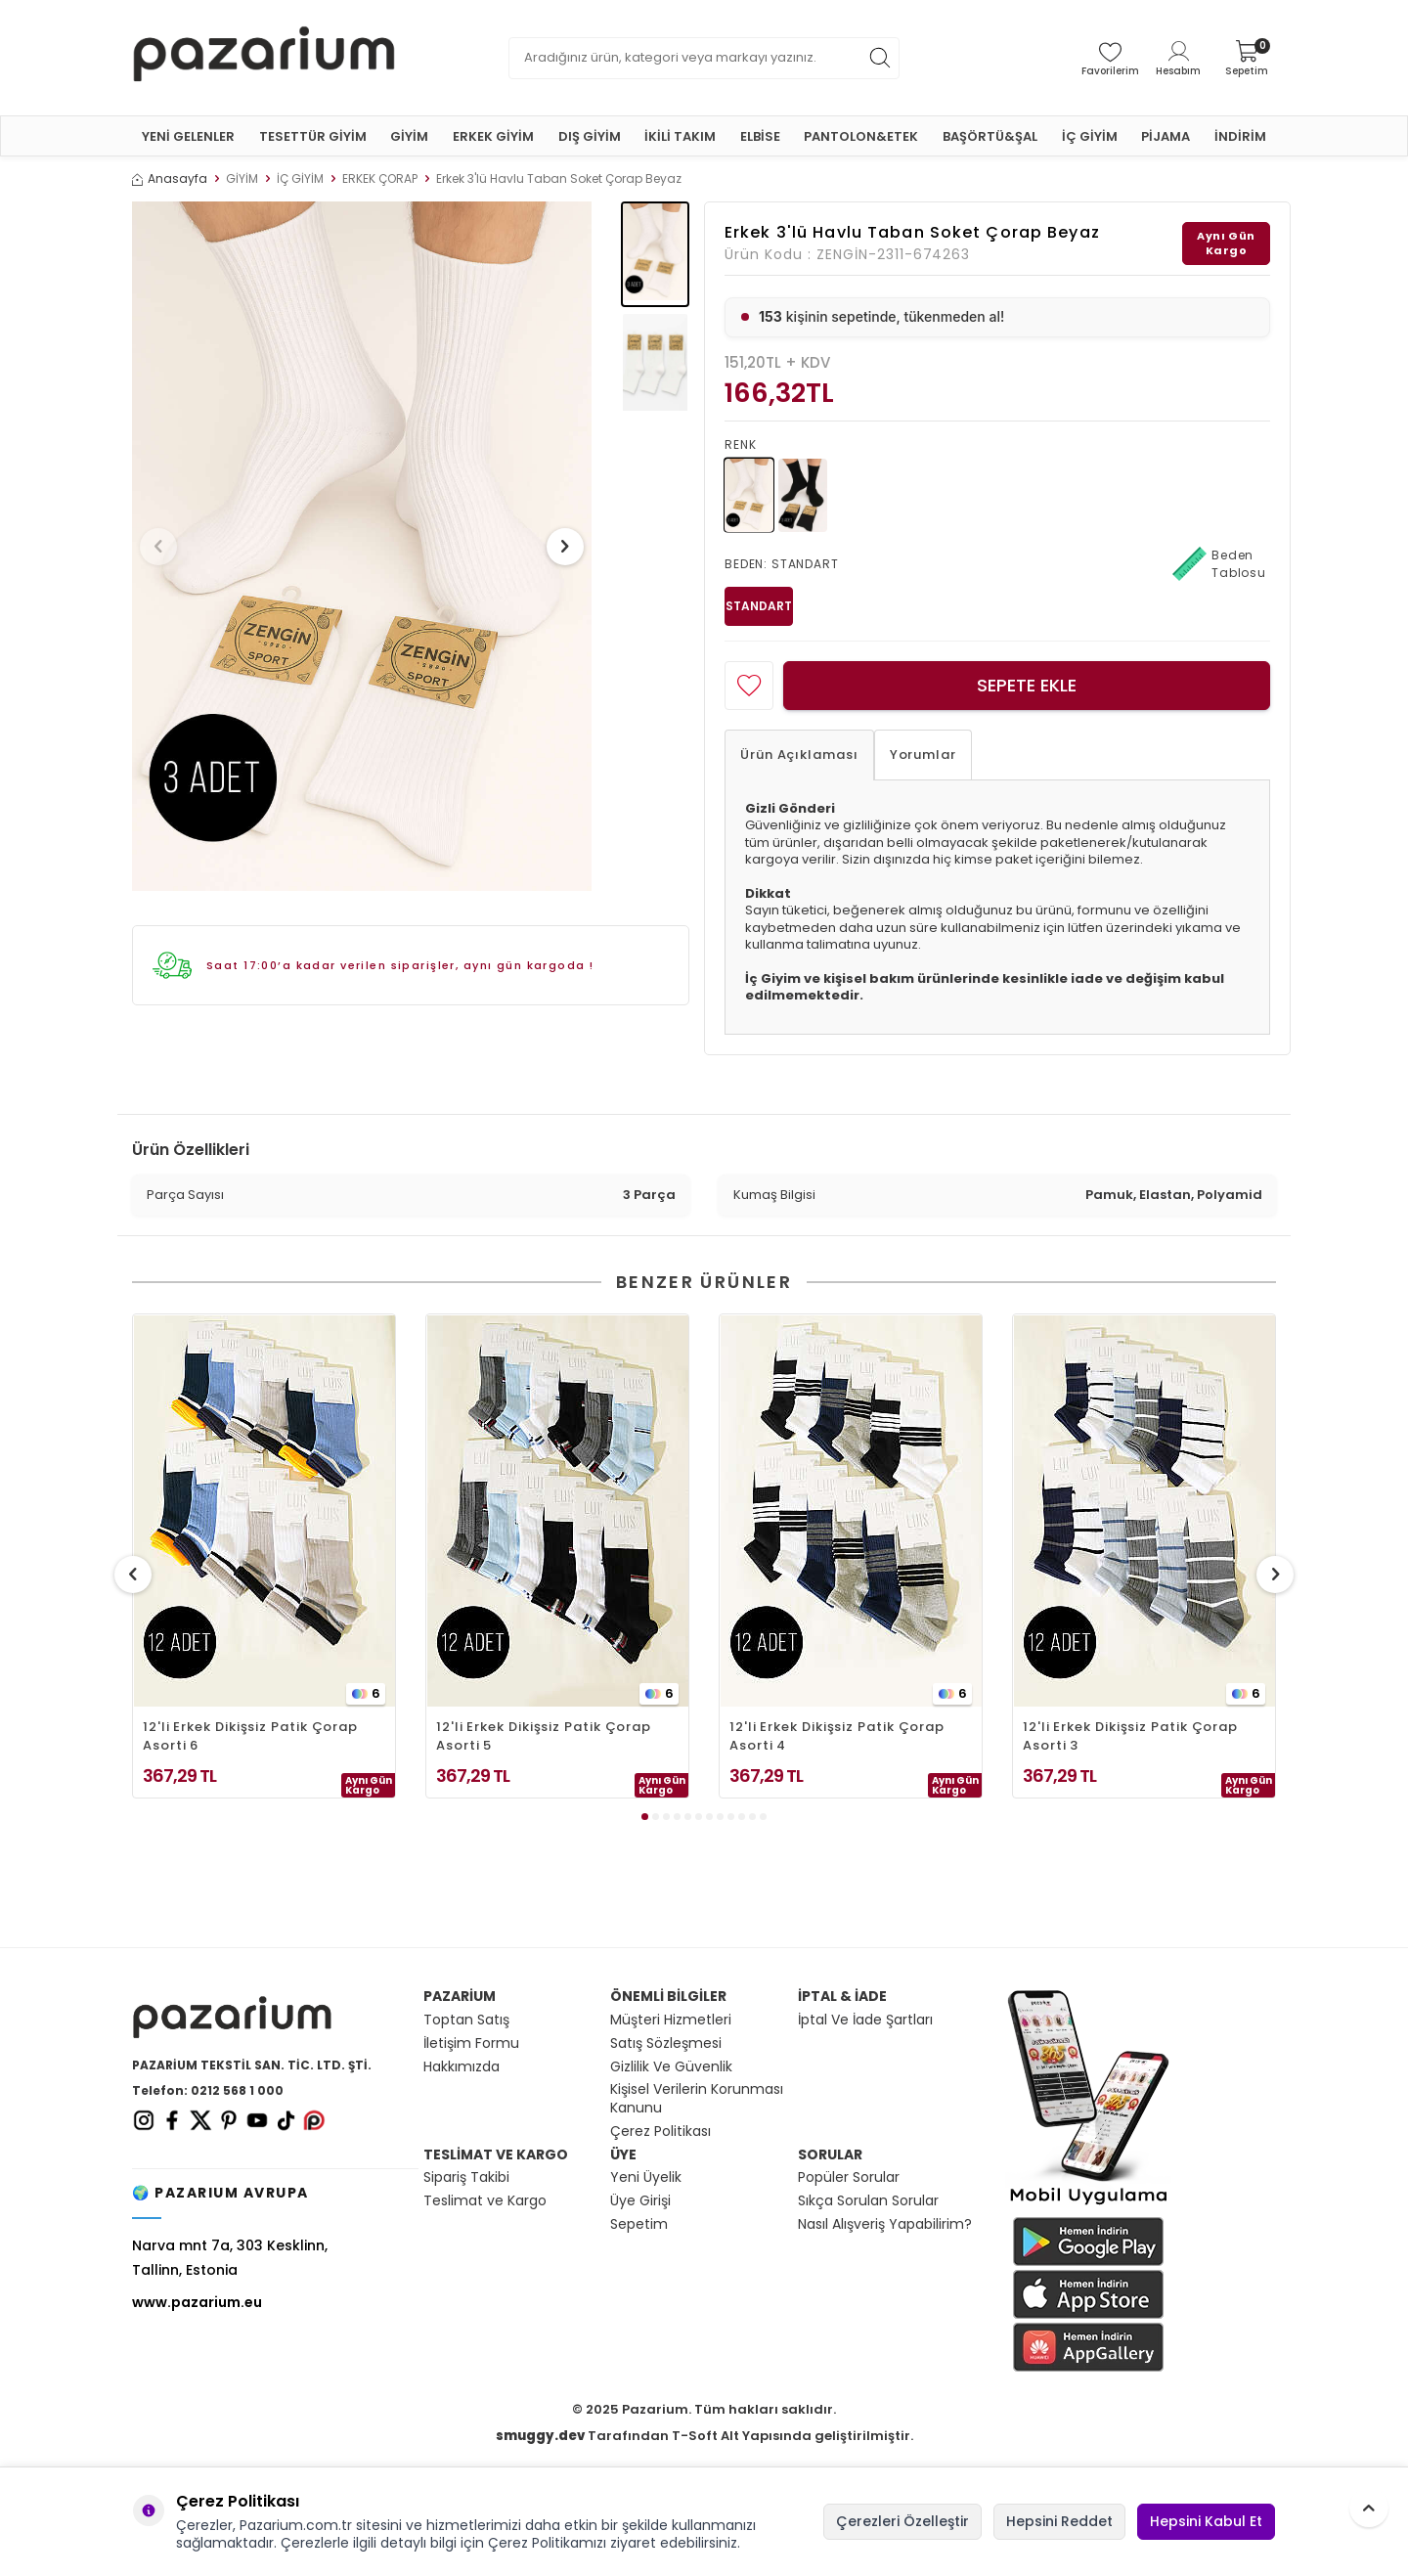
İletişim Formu (471, 2043)
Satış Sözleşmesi (666, 2043)
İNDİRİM (1240, 136)
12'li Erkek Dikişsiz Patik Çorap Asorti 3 (1130, 1735)
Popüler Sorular (849, 2177)
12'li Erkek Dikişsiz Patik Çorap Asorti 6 (250, 1735)
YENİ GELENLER (188, 136)
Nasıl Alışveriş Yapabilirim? (885, 2224)
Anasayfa (169, 179)
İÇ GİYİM (1090, 136)
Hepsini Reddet (1059, 2521)
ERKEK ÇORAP (380, 179)
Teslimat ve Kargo (485, 2201)
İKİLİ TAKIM (680, 136)
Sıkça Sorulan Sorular (868, 2201)
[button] (165, 546)
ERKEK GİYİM (493, 136)
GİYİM (409, 136)
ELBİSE (760, 136)
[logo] (264, 58)
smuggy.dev (540, 2435)
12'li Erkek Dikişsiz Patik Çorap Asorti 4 (837, 1735)
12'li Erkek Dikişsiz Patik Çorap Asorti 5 (543, 1735)
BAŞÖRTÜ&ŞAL (990, 136)
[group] (362, 546)
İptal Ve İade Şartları (865, 2020)
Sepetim (639, 2224)
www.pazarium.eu (197, 2302)
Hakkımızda (461, 2067)
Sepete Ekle (1027, 685)
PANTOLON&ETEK (861, 136)
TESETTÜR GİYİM (313, 136)
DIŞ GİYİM (589, 136)
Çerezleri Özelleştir (902, 2521)
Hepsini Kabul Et (1206, 2521)
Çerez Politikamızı (547, 2543)
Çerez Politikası (660, 2131)
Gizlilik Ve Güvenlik (671, 2067)
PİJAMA (1165, 136)
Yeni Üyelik (646, 2177)
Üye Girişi (640, 2201)
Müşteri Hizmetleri (670, 2020)
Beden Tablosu (1219, 564)
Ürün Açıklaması (799, 754)
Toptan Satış (466, 2020)
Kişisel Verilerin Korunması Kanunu (696, 2098)
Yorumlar (923, 754)
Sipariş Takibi (466, 2177)
